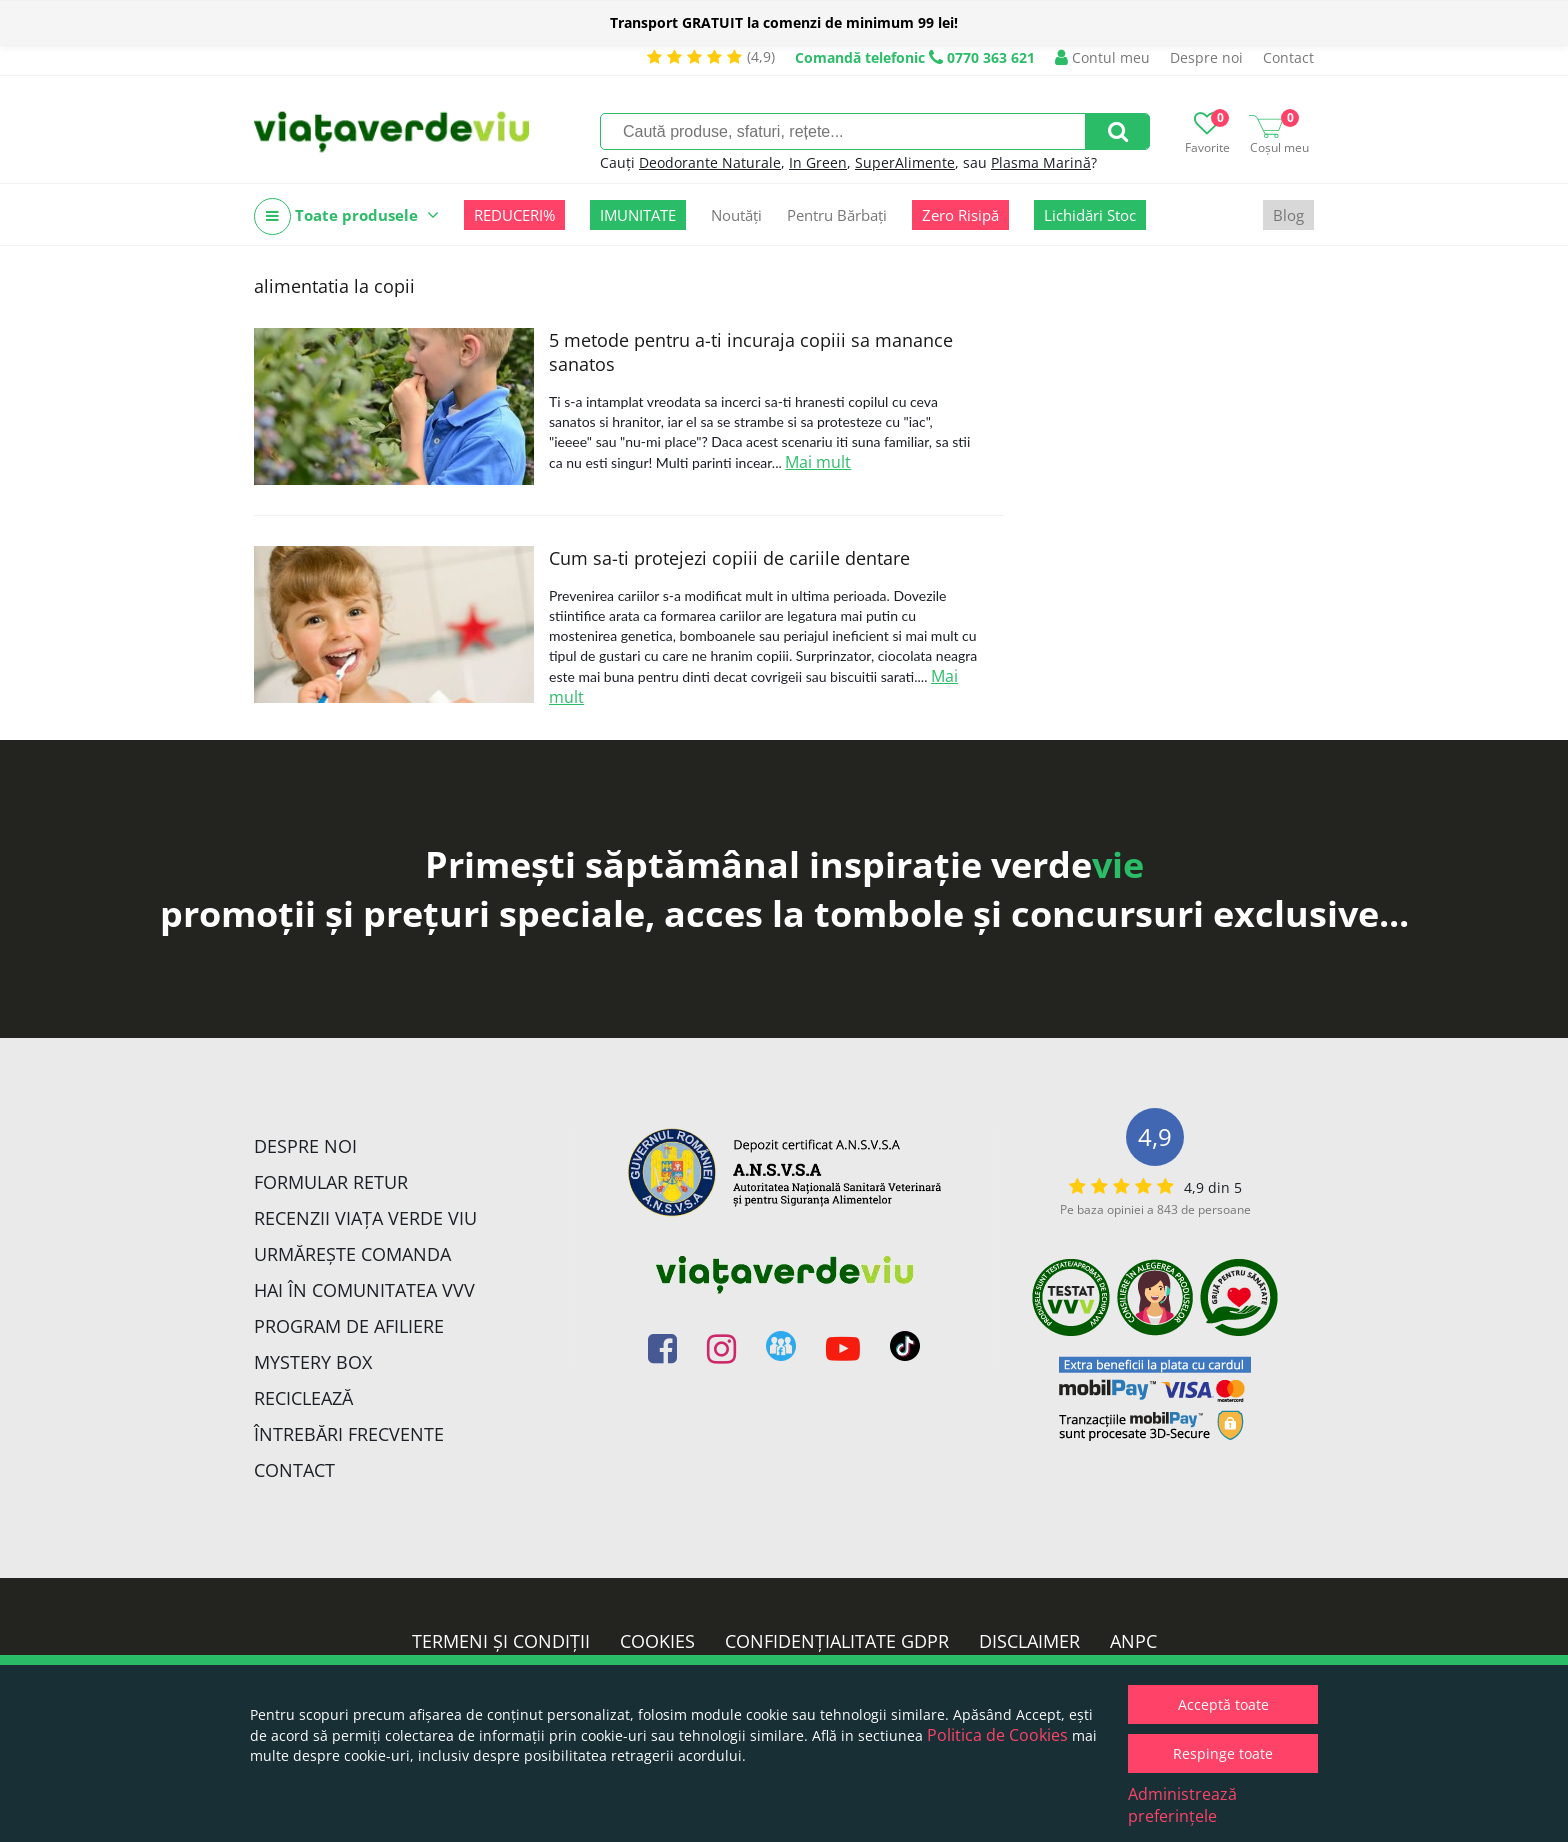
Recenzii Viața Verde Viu (365, 1218)
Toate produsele (346, 216)
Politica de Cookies (997, 1735)
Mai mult (818, 462)
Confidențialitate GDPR (837, 1641)
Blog (1288, 215)
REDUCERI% (514, 215)
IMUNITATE (638, 215)
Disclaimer (1029, 1641)
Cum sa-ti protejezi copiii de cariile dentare (729, 558)
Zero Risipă (960, 215)
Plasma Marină (1041, 162)
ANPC (1133, 1641)
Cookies (657, 1641)
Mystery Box (313, 1362)
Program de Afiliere (349, 1326)
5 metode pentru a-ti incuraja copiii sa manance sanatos (751, 352)
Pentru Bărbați (837, 215)
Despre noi (1206, 57)
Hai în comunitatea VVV (364, 1290)
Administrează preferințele (1182, 1805)
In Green (818, 162)
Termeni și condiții (501, 1641)
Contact (1288, 57)
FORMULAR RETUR (331, 1182)
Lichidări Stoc (1090, 215)
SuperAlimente (905, 162)
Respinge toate (1223, 1753)
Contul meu (1102, 57)
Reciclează (303, 1398)
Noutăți (736, 215)
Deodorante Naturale (710, 162)
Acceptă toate (1223, 1704)
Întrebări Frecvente (349, 1434)
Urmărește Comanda (352, 1254)
